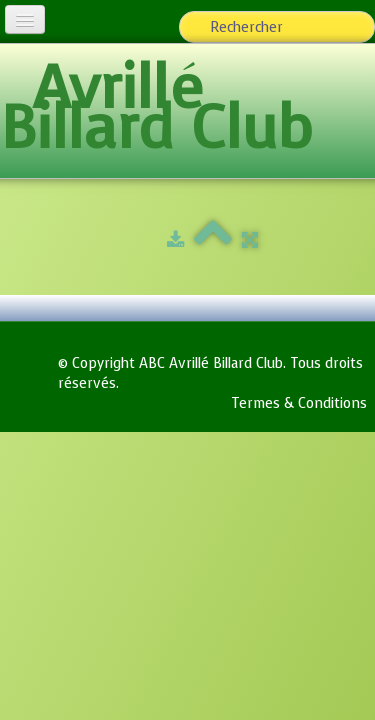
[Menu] (25, 19)
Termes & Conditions (299, 403)
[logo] (187, 113)
